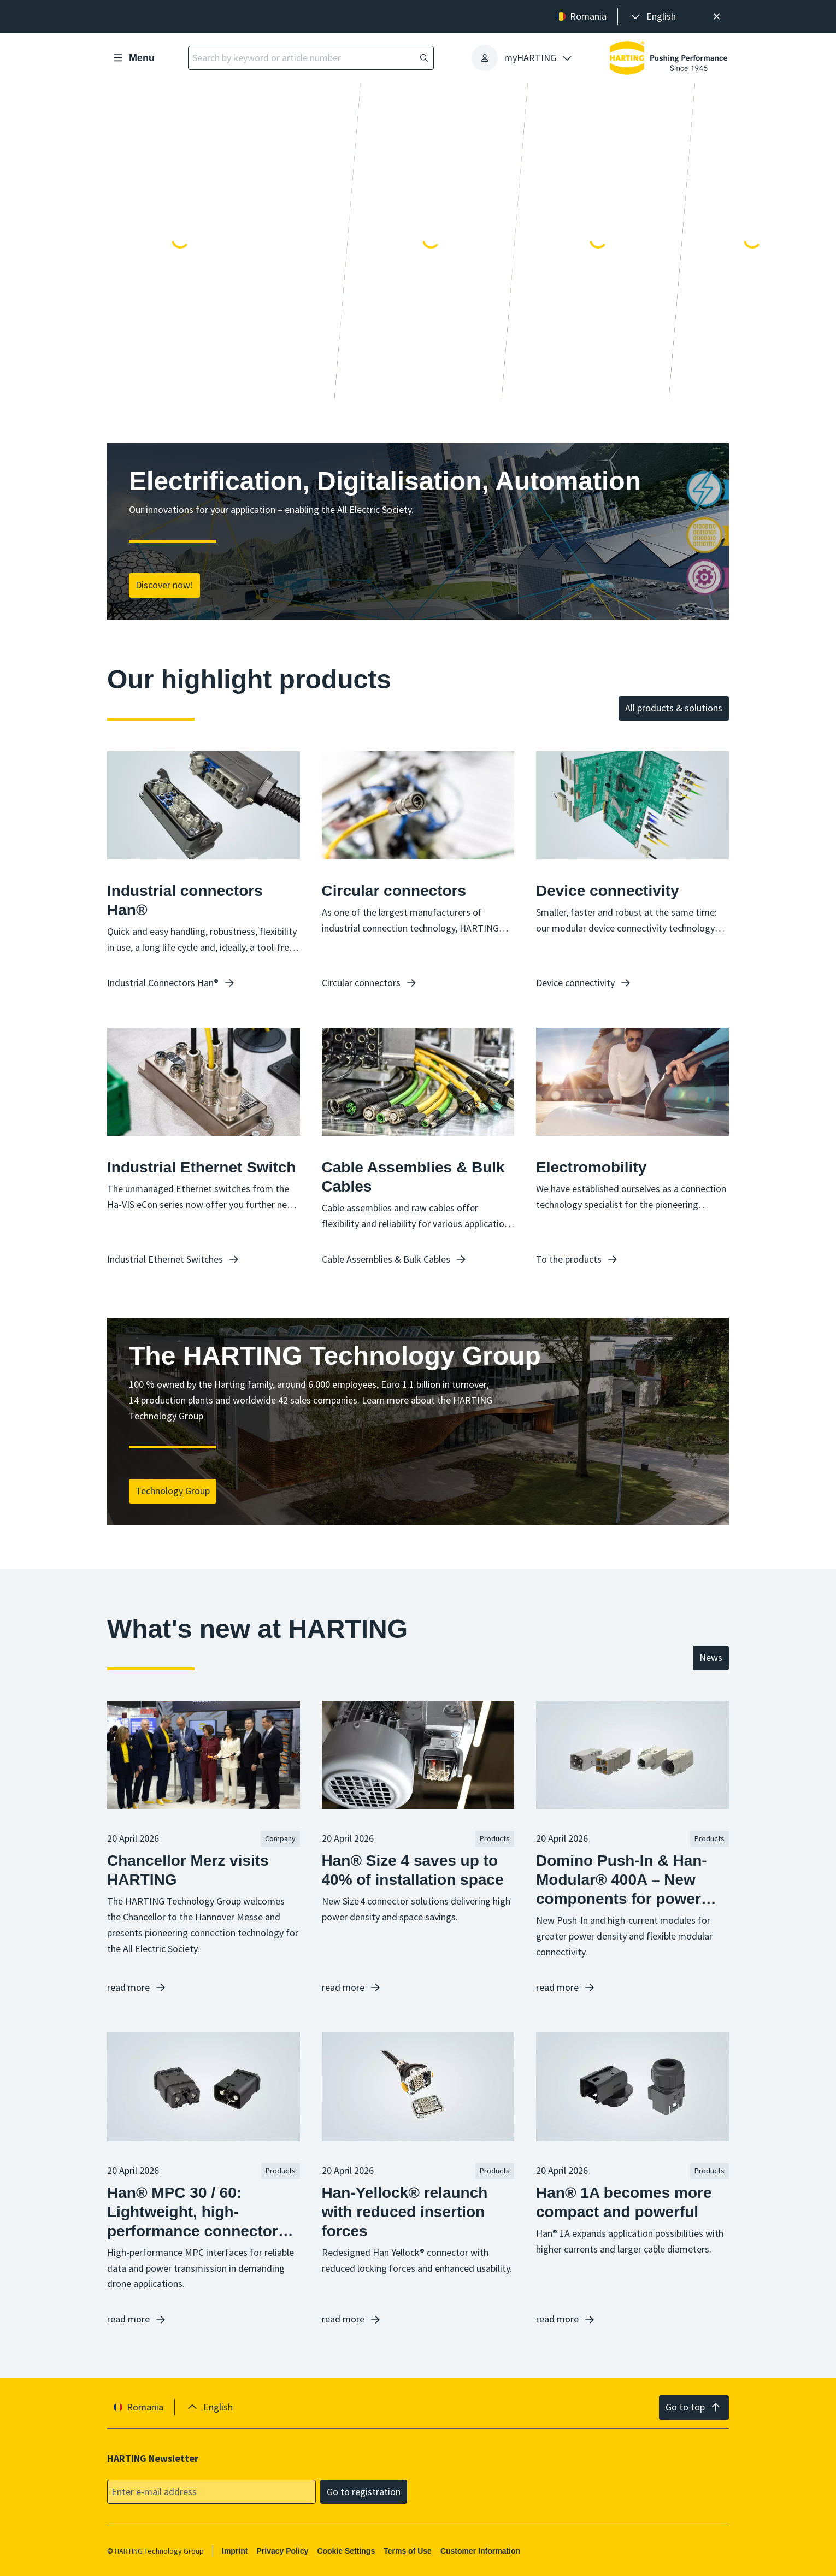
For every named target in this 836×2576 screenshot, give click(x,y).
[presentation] (652, 16)
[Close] (716, 16)
